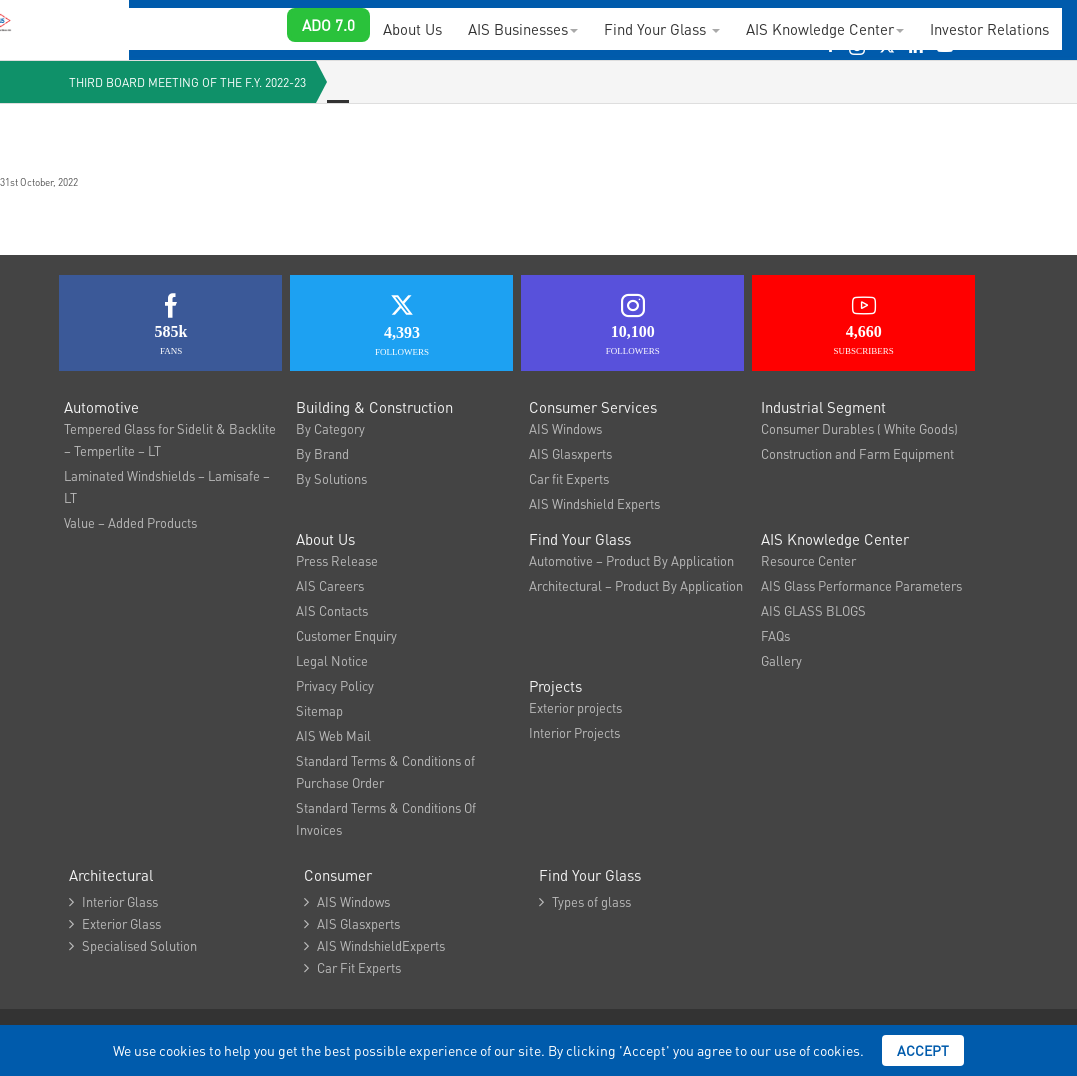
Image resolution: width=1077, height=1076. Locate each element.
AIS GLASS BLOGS (813, 610)
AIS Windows (565, 428)
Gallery (781, 660)
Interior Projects (574, 732)
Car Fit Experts (352, 967)
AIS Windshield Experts (594, 503)
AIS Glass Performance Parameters (861, 585)
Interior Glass (113, 901)
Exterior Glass (115, 923)
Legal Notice (332, 660)
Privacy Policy (335, 685)
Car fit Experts (569, 478)
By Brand (322, 453)
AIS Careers (330, 585)
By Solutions (331, 478)
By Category (330, 428)
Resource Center (808, 560)
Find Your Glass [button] (662, 29)
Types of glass (585, 901)
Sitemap (319, 710)
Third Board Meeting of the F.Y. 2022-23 (187, 82)
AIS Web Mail (333, 735)
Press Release (337, 560)
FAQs (775, 635)
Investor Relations (989, 29)
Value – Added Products (130, 522)
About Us (412, 29)
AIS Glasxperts (570, 453)
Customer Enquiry (346, 635)
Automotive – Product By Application (631, 560)
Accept (923, 1050)
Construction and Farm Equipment (857, 453)
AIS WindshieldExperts (374, 945)
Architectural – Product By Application (636, 585)
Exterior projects (575, 707)
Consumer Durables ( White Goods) (859, 428)
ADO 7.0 (328, 25)
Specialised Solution (133, 945)
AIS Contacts (332, 610)
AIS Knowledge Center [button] (825, 29)
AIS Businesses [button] (523, 29)
